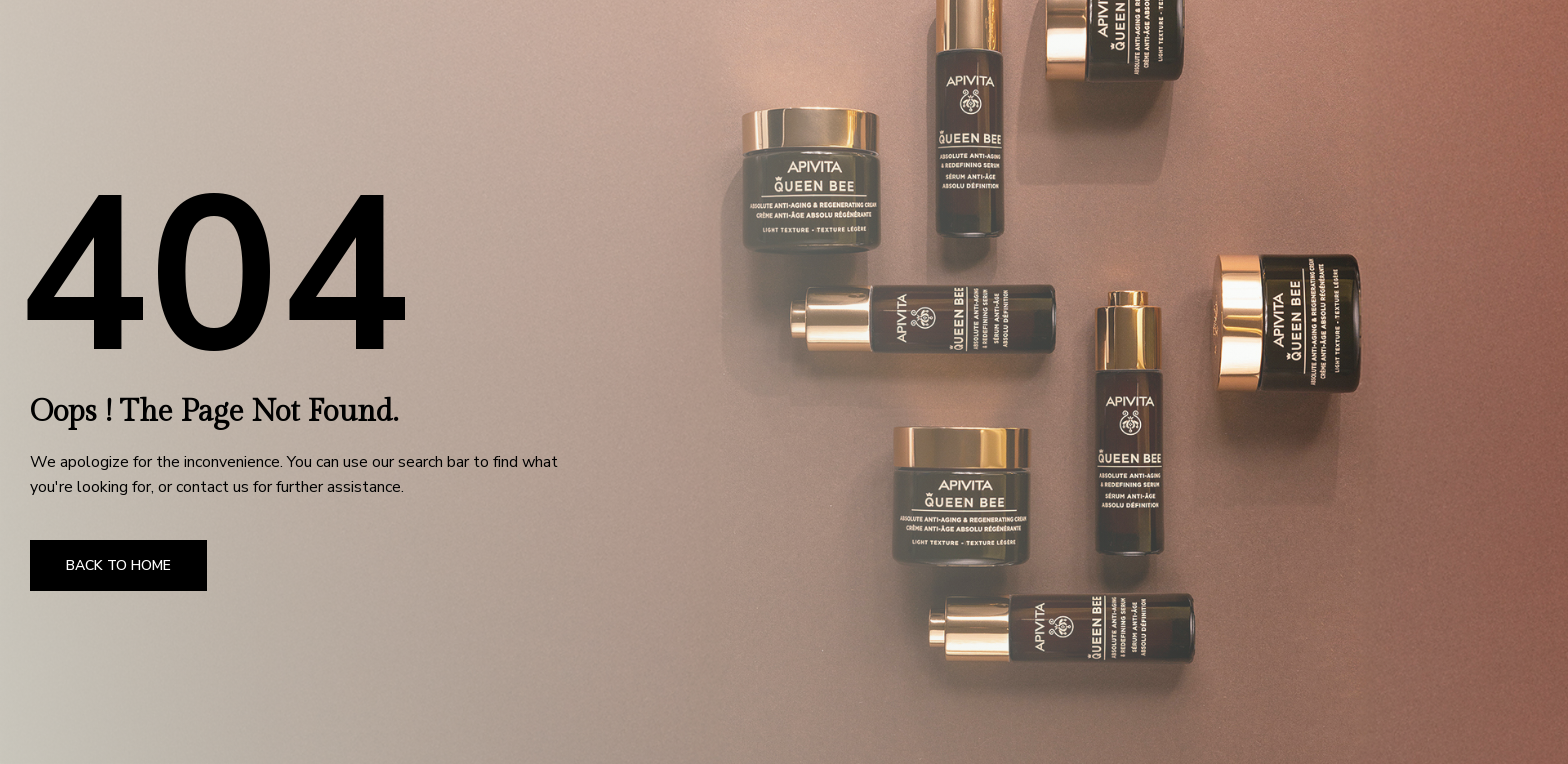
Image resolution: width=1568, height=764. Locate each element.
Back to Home (118, 565)
